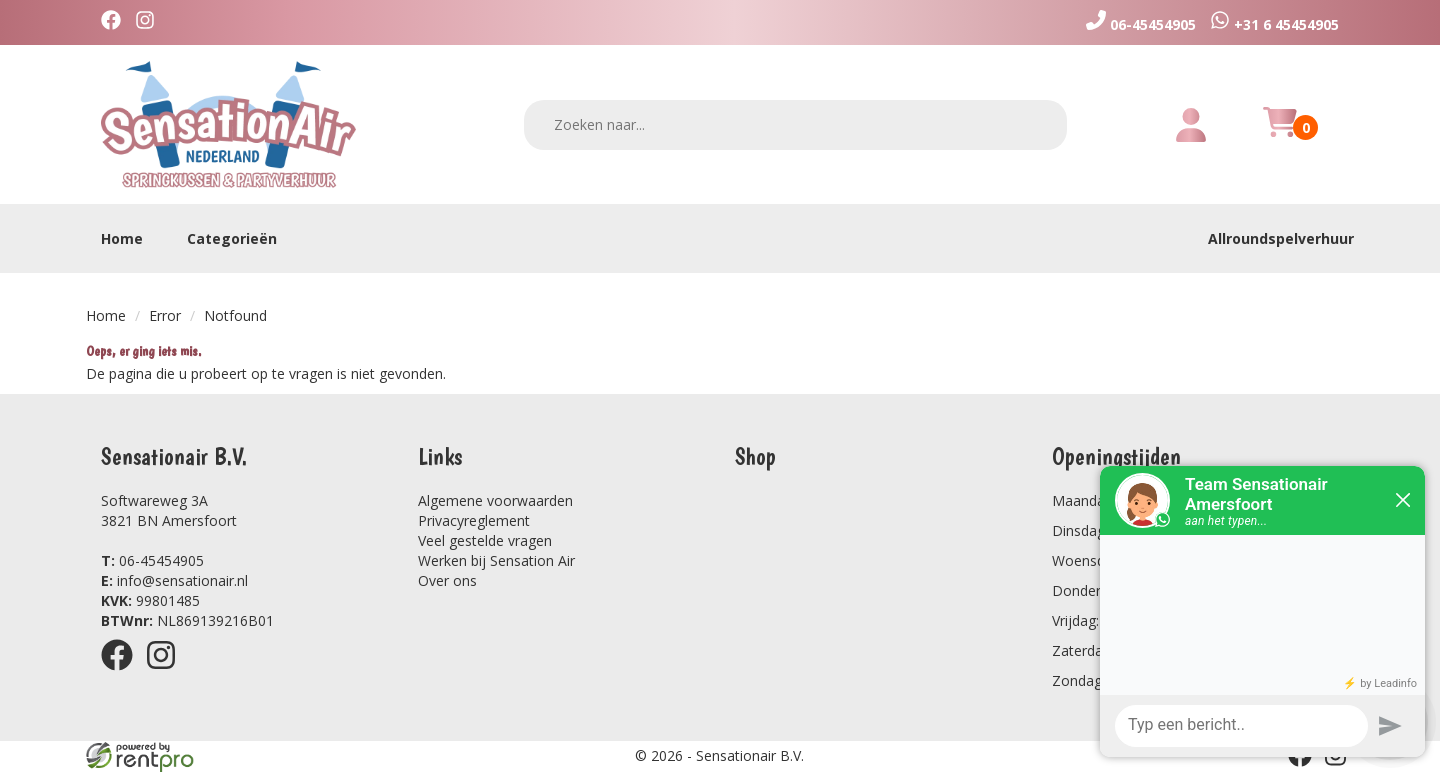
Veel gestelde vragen (485, 540)
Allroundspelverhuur (1281, 238)
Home (122, 238)
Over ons (447, 580)
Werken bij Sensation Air (496, 560)
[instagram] (150, 22)
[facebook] (116, 22)
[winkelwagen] (1280, 133)
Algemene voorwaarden (495, 500)
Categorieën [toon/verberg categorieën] (242, 238)
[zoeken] (1039, 124)
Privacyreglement (474, 520)
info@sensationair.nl (174, 580)
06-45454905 (152, 560)
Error (165, 315)
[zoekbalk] (796, 125)
